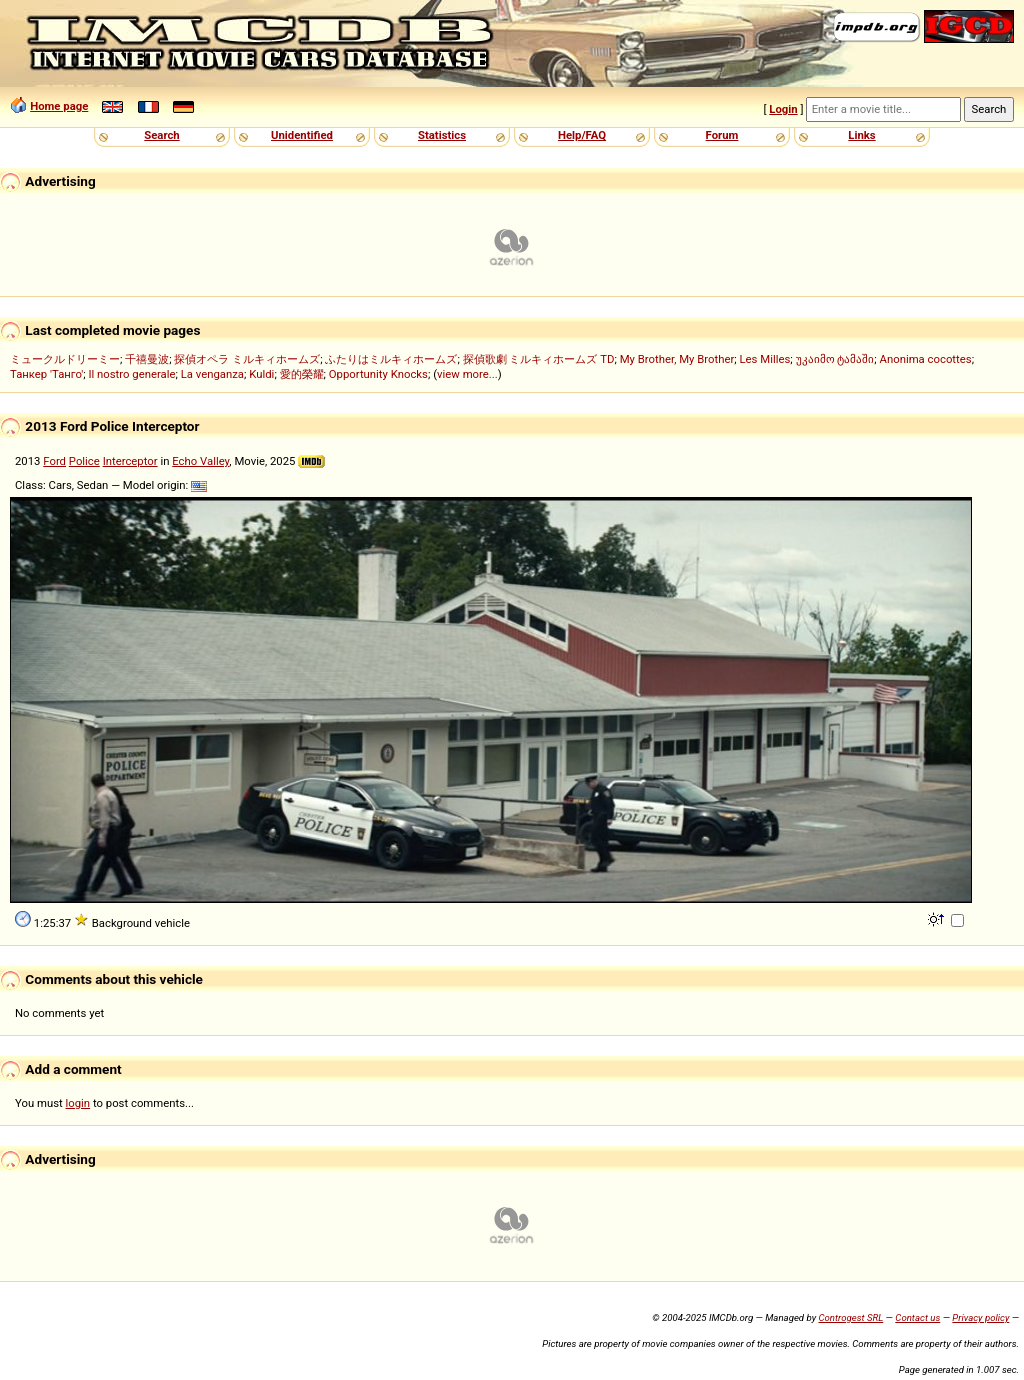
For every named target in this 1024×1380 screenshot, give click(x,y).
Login (783, 109)
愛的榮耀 (302, 374)
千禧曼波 (147, 359)
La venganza (212, 374)
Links (861, 135)
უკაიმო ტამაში (835, 359)
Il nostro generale (131, 374)
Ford (54, 461)
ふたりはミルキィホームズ (391, 359)
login (78, 1103)
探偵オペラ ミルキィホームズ (247, 359)
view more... (467, 374)
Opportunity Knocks (378, 374)
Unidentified (302, 135)
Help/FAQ (582, 135)
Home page (59, 106)
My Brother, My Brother (677, 359)
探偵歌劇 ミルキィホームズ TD (539, 359)
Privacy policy (980, 1317)
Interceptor (130, 461)
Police (84, 461)
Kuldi (261, 374)
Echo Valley (200, 461)
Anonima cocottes (926, 359)
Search (161, 135)
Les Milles (765, 359)
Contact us (917, 1317)
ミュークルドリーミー (65, 359)
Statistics (442, 135)
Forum (722, 135)
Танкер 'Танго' (46, 374)
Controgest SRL (850, 1317)
